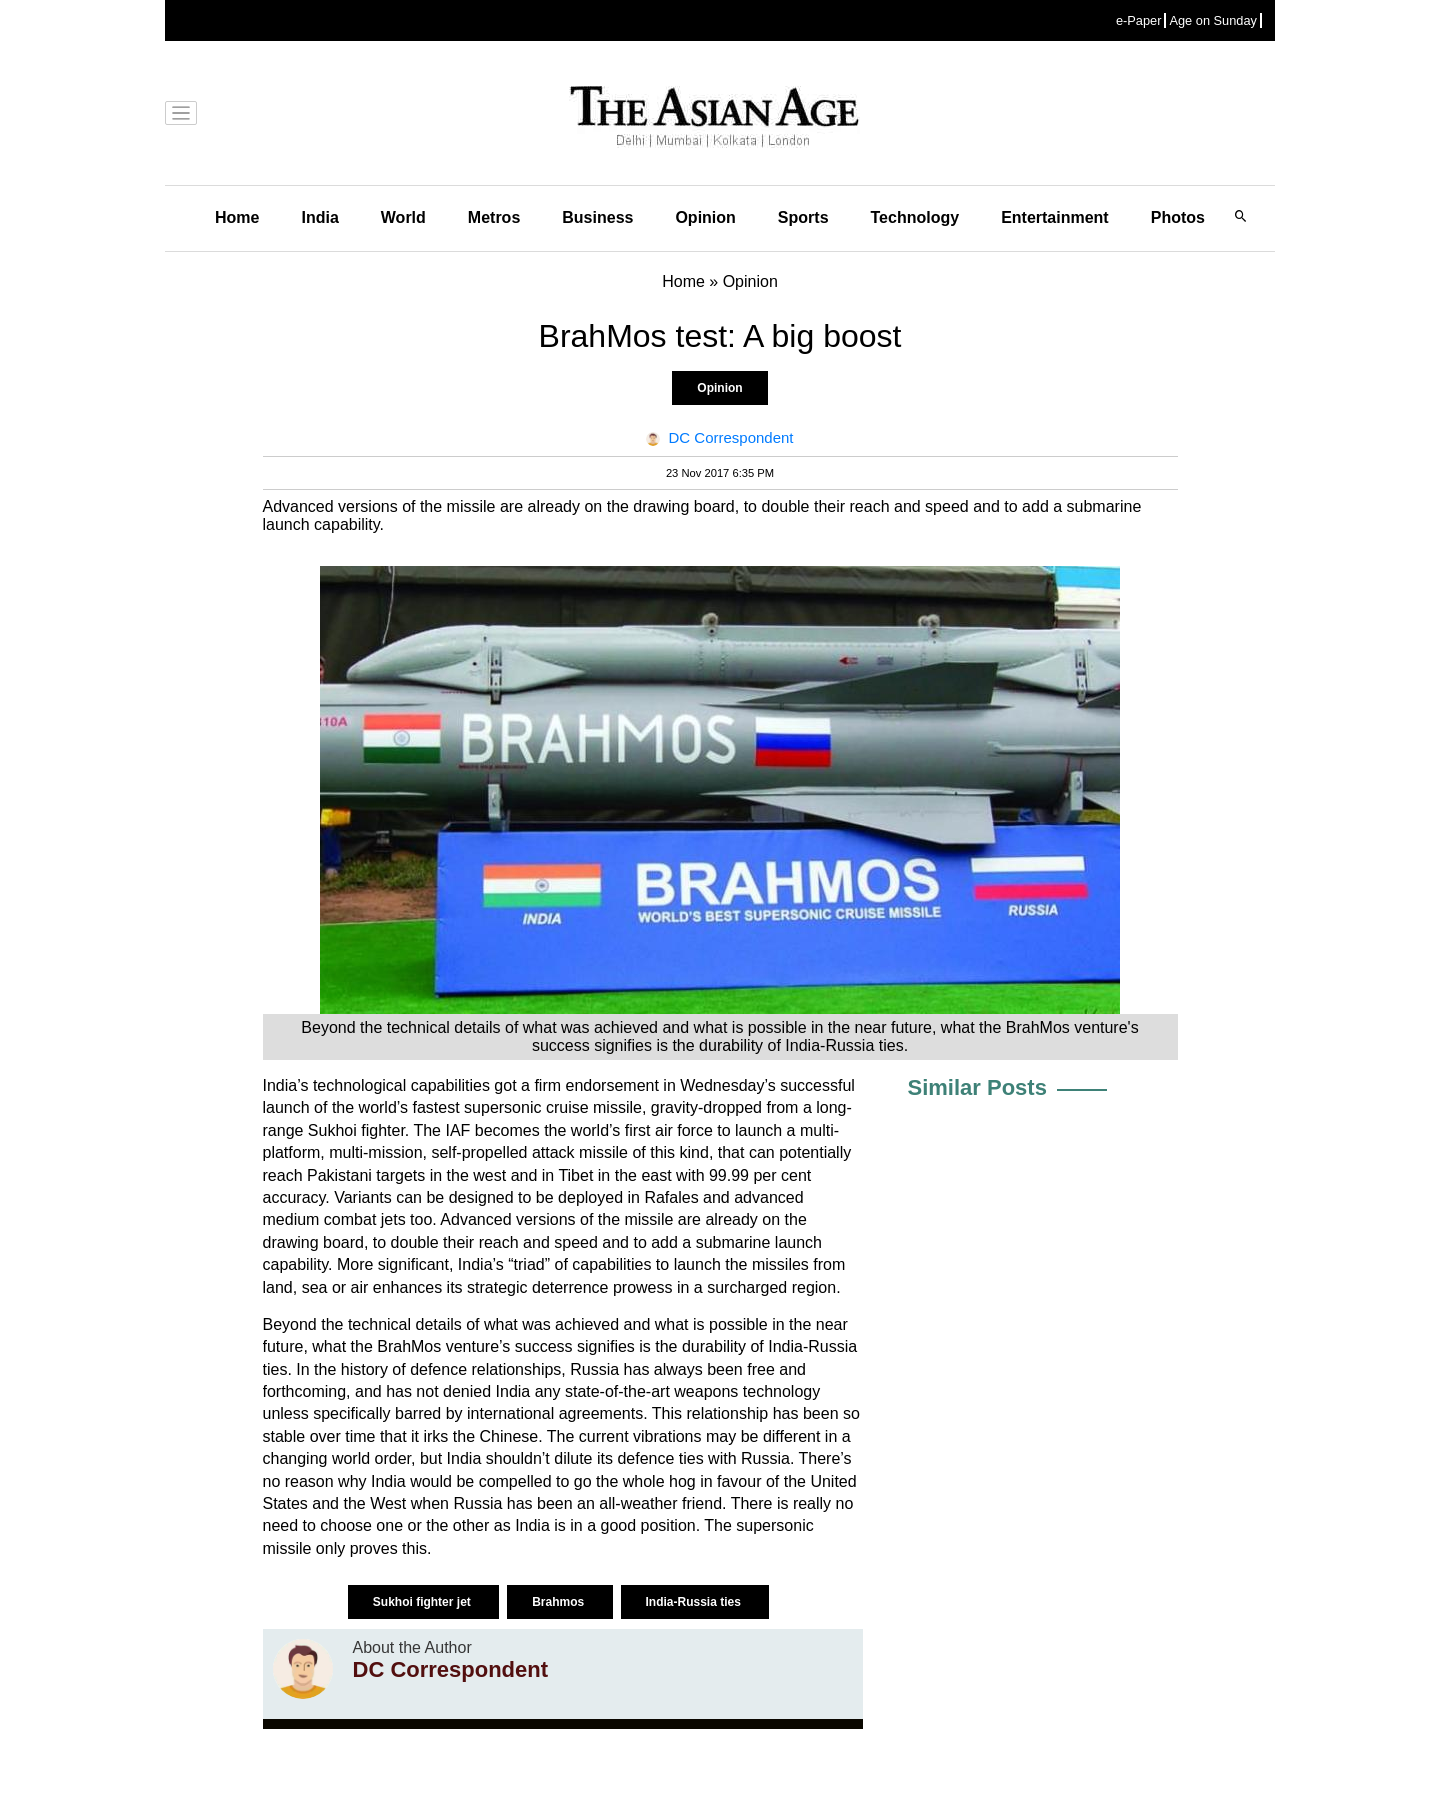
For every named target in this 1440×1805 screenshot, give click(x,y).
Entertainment (1055, 217)
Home (237, 217)
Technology (915, 217)
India (319, 217)
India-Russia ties (695, 1602)
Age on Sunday (1213, 20)
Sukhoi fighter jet (423, 1602)
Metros (494, 217)
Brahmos (559, 1602)
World (403, 217)
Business (597, 217)
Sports (803, 217)
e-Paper (1139, 20)
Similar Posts (977, 1087)
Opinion (705, 217)
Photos (1178, 217)
